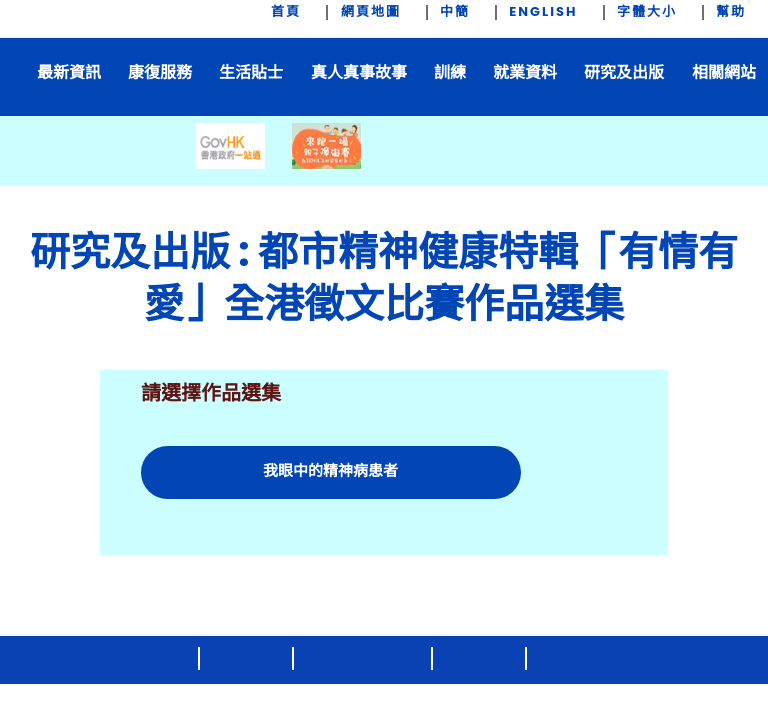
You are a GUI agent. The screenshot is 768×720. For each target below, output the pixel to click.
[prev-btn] (184, 173)
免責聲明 (480, 660)
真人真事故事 (359, 72)
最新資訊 (69, 72)
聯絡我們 (247, 660)
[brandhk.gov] (619, 599)
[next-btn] (606, 173)
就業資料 (525, 72)
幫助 (731, 12)
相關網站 (724, 72)
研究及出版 (624, 72)
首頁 (286, 12)
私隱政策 (574, 660)
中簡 (455, 12)
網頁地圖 (371, 12)
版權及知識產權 (363, 660)
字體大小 (647, 12)
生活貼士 (251, 72)
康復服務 (160, 72)
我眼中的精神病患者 (330, 470)
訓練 (450, 72)
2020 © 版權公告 (125, 660)
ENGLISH (543, 12)
